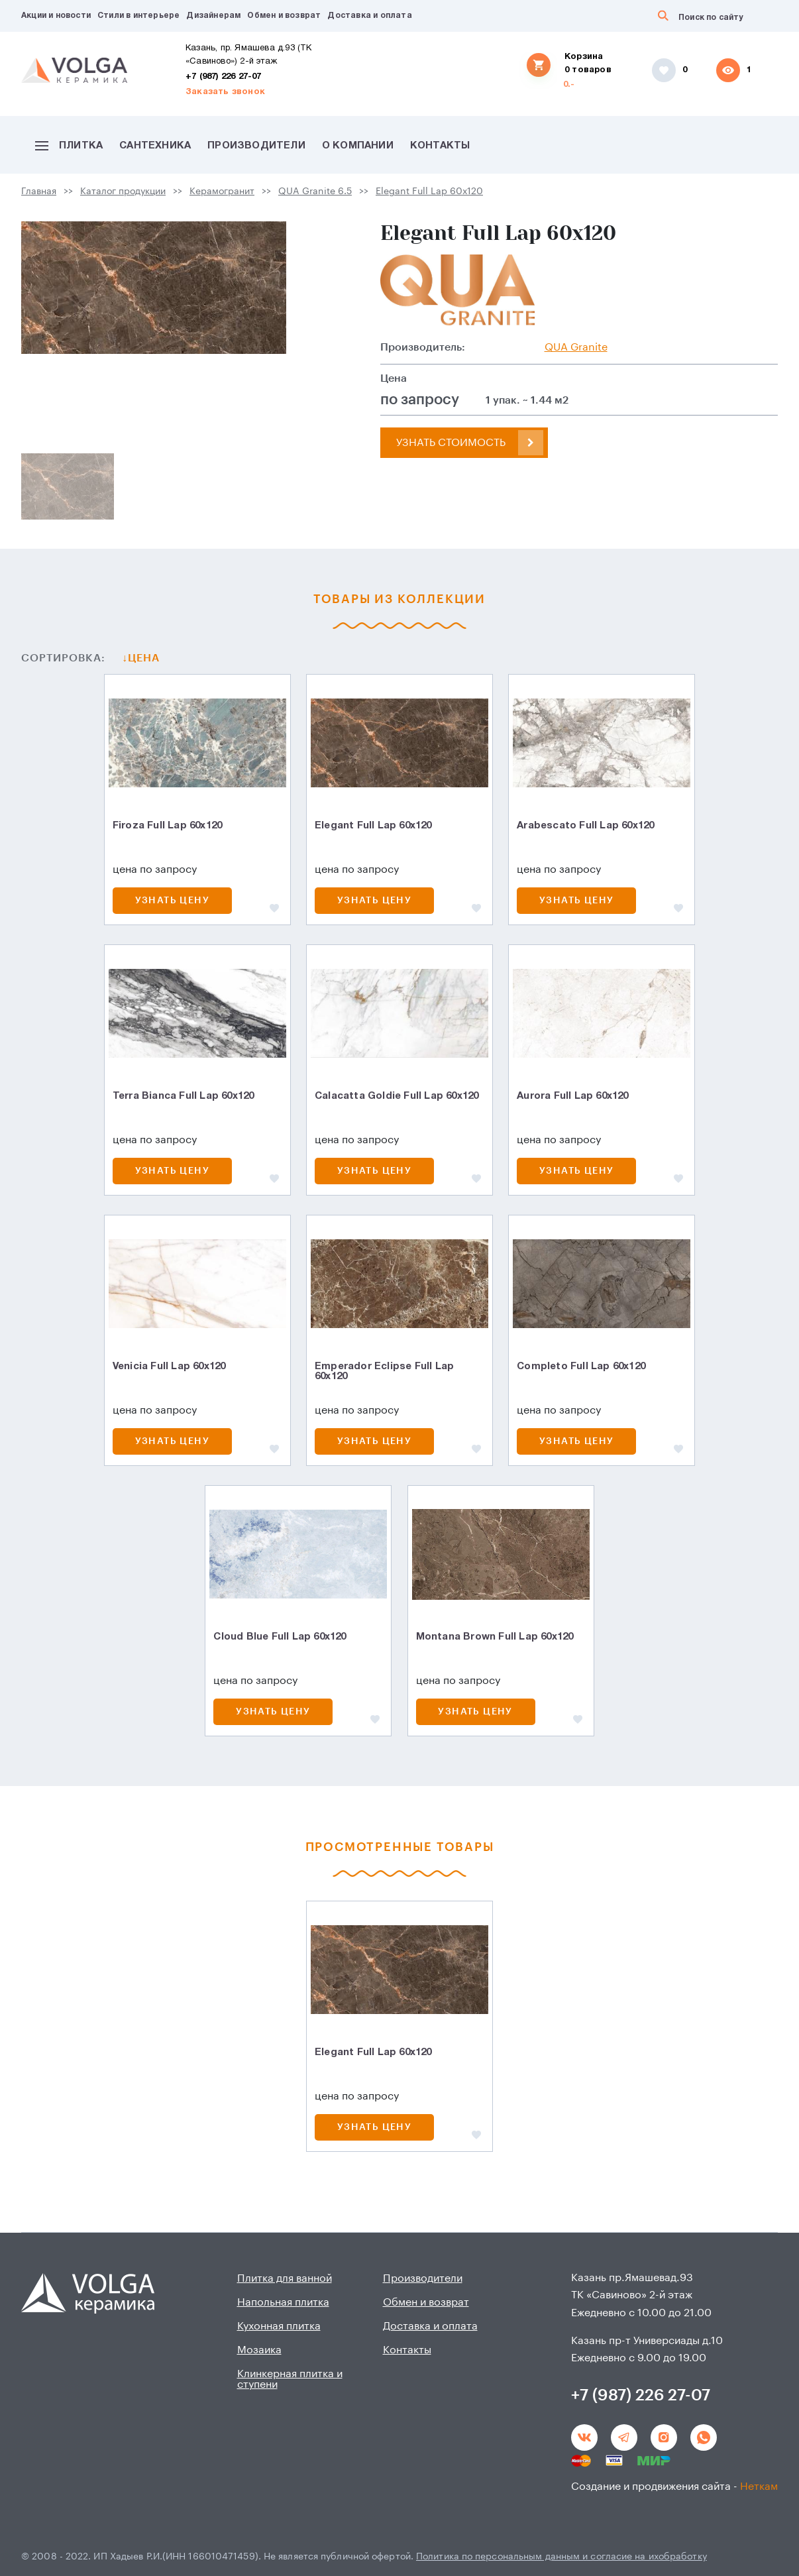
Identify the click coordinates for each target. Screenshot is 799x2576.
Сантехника (155, 145)
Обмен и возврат (284, 15)
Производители (256, 145)
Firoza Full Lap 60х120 (167, 825)
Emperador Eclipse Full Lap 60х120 (384, 1371)
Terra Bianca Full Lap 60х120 (183, 1096)
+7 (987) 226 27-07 (224, 77)
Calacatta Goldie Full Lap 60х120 (396, 1096)
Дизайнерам (213, 15)
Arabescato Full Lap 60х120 (585, 825)
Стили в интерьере (138, 15)
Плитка (69, 145)
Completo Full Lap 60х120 (581, 1366)
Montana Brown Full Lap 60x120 (495, 1637)
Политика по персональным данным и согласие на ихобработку (561, 2556)
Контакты (440, 145)
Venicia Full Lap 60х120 (169, 1366)
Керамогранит (221, 191)
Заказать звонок (225, 92)
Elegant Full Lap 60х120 (429, 191)
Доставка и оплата (369, 15)
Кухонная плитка (279, 2326)
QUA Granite (576, 347)
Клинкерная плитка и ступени (290, 2379)
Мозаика (259, 2350)
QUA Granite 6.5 (315, 191)
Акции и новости (56, 15)
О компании (358, 145)
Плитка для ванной (284, 2278)
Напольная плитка (283, 2302)
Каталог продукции (123, 191)
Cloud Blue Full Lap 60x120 (279, 1637)
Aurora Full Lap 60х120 (572, 1096)
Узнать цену (172, 900)
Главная (38, 191)
